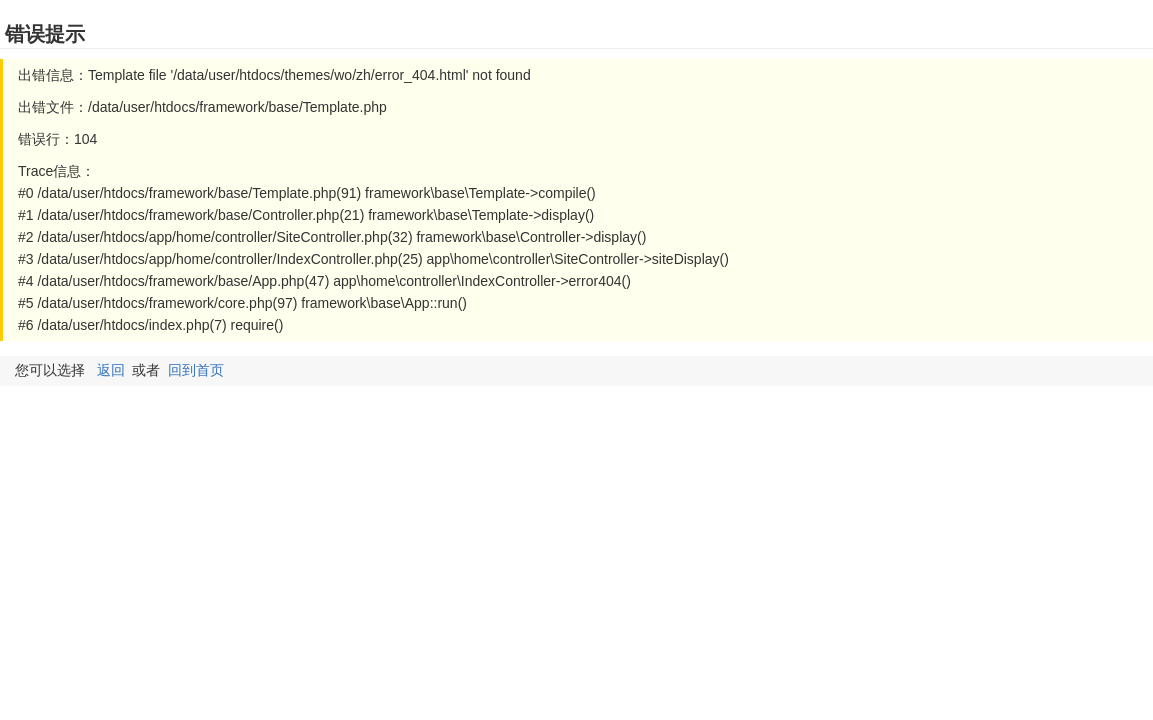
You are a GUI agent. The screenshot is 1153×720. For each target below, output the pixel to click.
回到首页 (196, 370)
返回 (111, 370)
